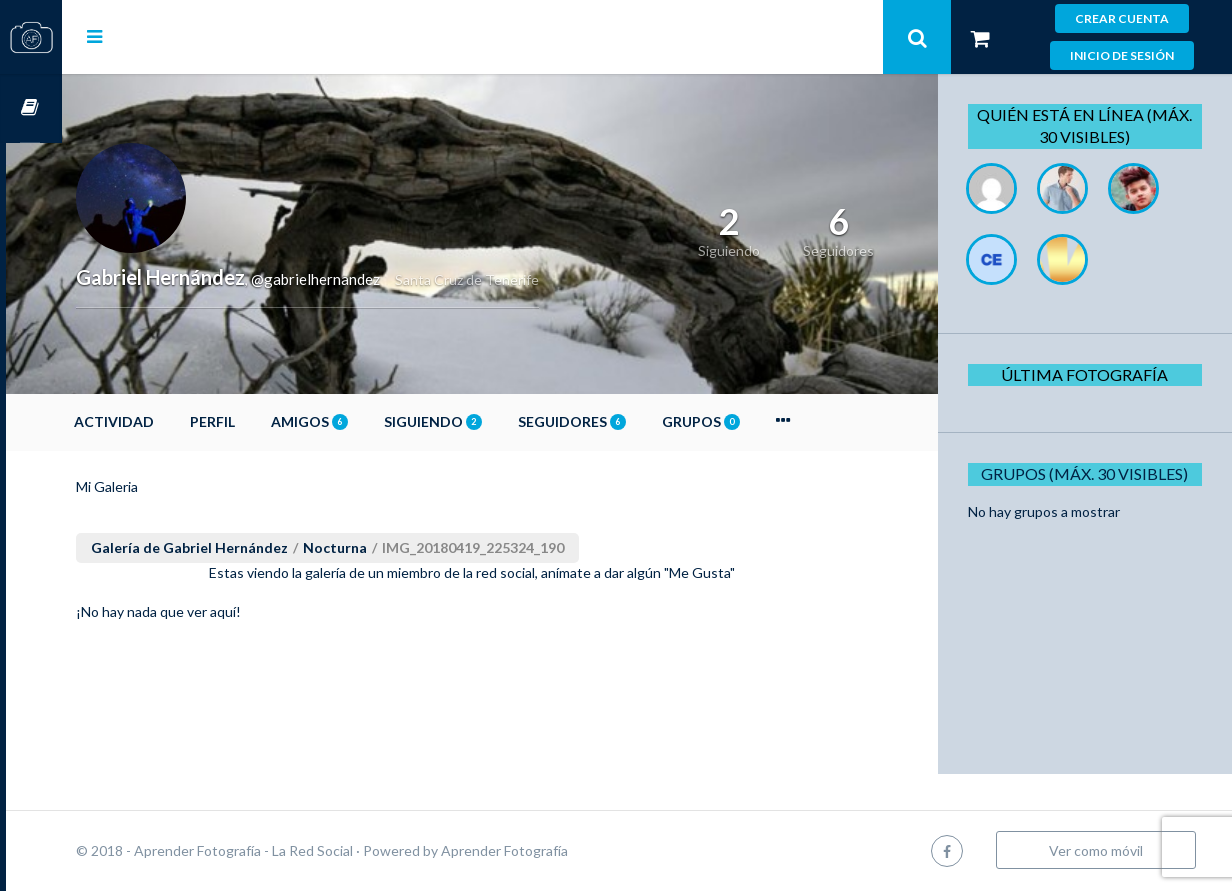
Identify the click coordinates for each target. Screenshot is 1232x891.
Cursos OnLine (31, 108)
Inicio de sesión (1122, 55)
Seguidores (628, 421)
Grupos (757, 421)
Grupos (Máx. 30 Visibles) (1091, 473)
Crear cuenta (1122, 18)
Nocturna (391, 547)
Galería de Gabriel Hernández (245, 547)
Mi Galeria (163, 486)
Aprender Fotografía (560, 850)
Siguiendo (489, 421)
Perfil (268, 421)
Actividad (170, 421)
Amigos (365, 421)
